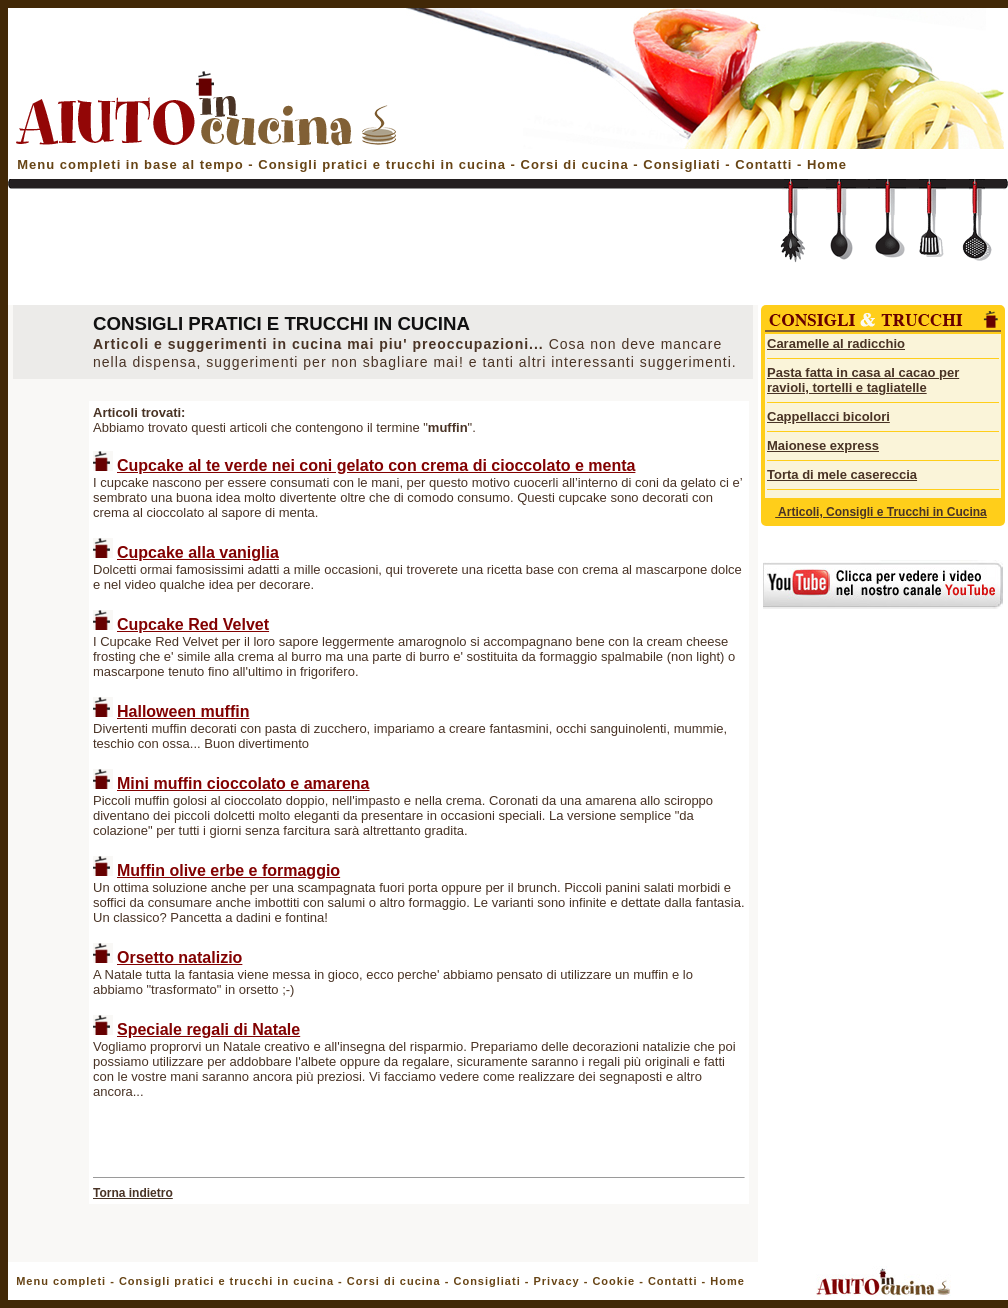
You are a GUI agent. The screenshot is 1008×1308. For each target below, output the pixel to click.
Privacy (556, 1281)
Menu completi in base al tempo (130, 164)
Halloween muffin (183, 711)
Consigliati (681, 164)
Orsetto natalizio (179, 957)
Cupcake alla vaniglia (198, 552)
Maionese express (823, 445)
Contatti (766, 164)
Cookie (613, 1281)
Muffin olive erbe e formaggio (228, 870)
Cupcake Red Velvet (193, 624)
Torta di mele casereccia (842, 474)
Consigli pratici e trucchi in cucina (384, 164)
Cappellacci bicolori (828, 416)
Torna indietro (133, 1193)
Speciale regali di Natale (208, 1029)
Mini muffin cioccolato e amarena (243, 783)
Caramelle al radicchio (836, 343)
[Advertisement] (380, 252)
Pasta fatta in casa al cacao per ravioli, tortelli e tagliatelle (863, 380)
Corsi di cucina (577, 164)
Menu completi (61, 1281)
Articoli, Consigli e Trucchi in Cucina (881, 512)
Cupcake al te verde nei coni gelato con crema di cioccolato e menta (376, 465)
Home (827, 164)
